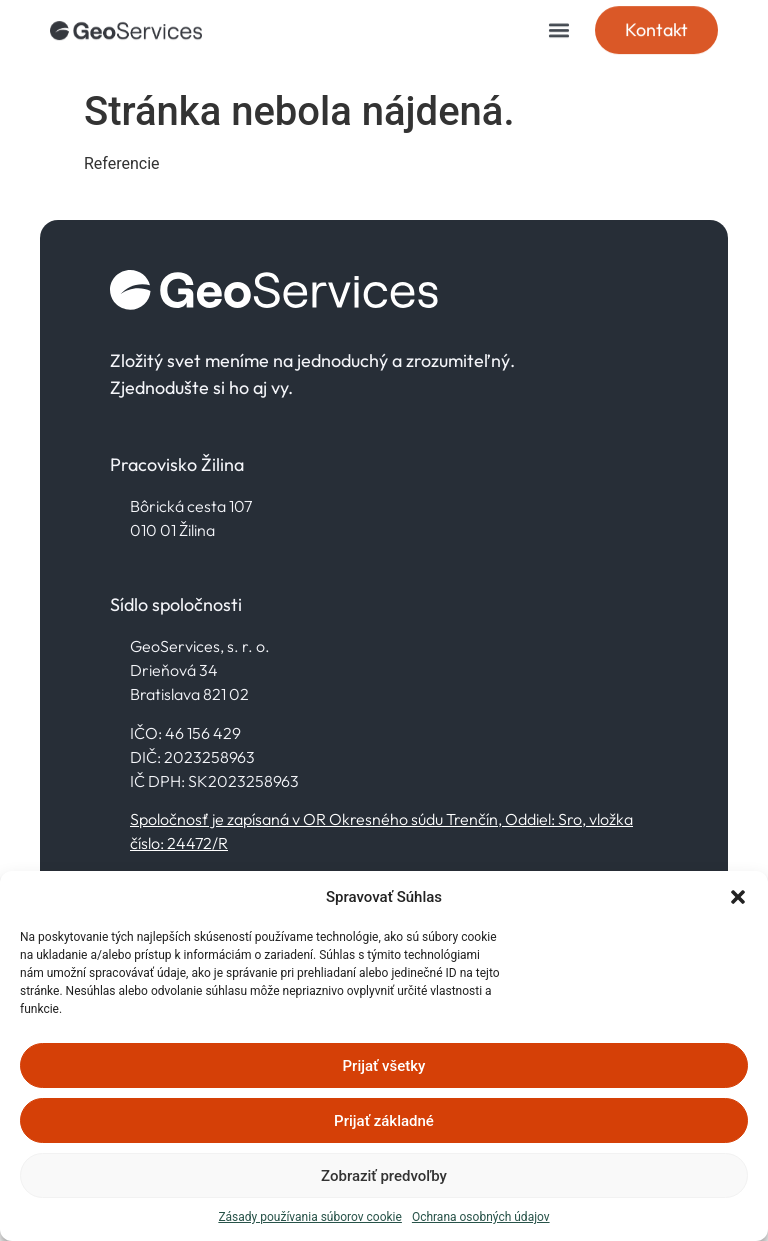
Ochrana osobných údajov (481, 1217)
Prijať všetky (384, 1066)
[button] (738, 897)
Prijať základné (384, 1121)
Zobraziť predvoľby (384, 1176)
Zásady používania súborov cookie (310, 1217)
